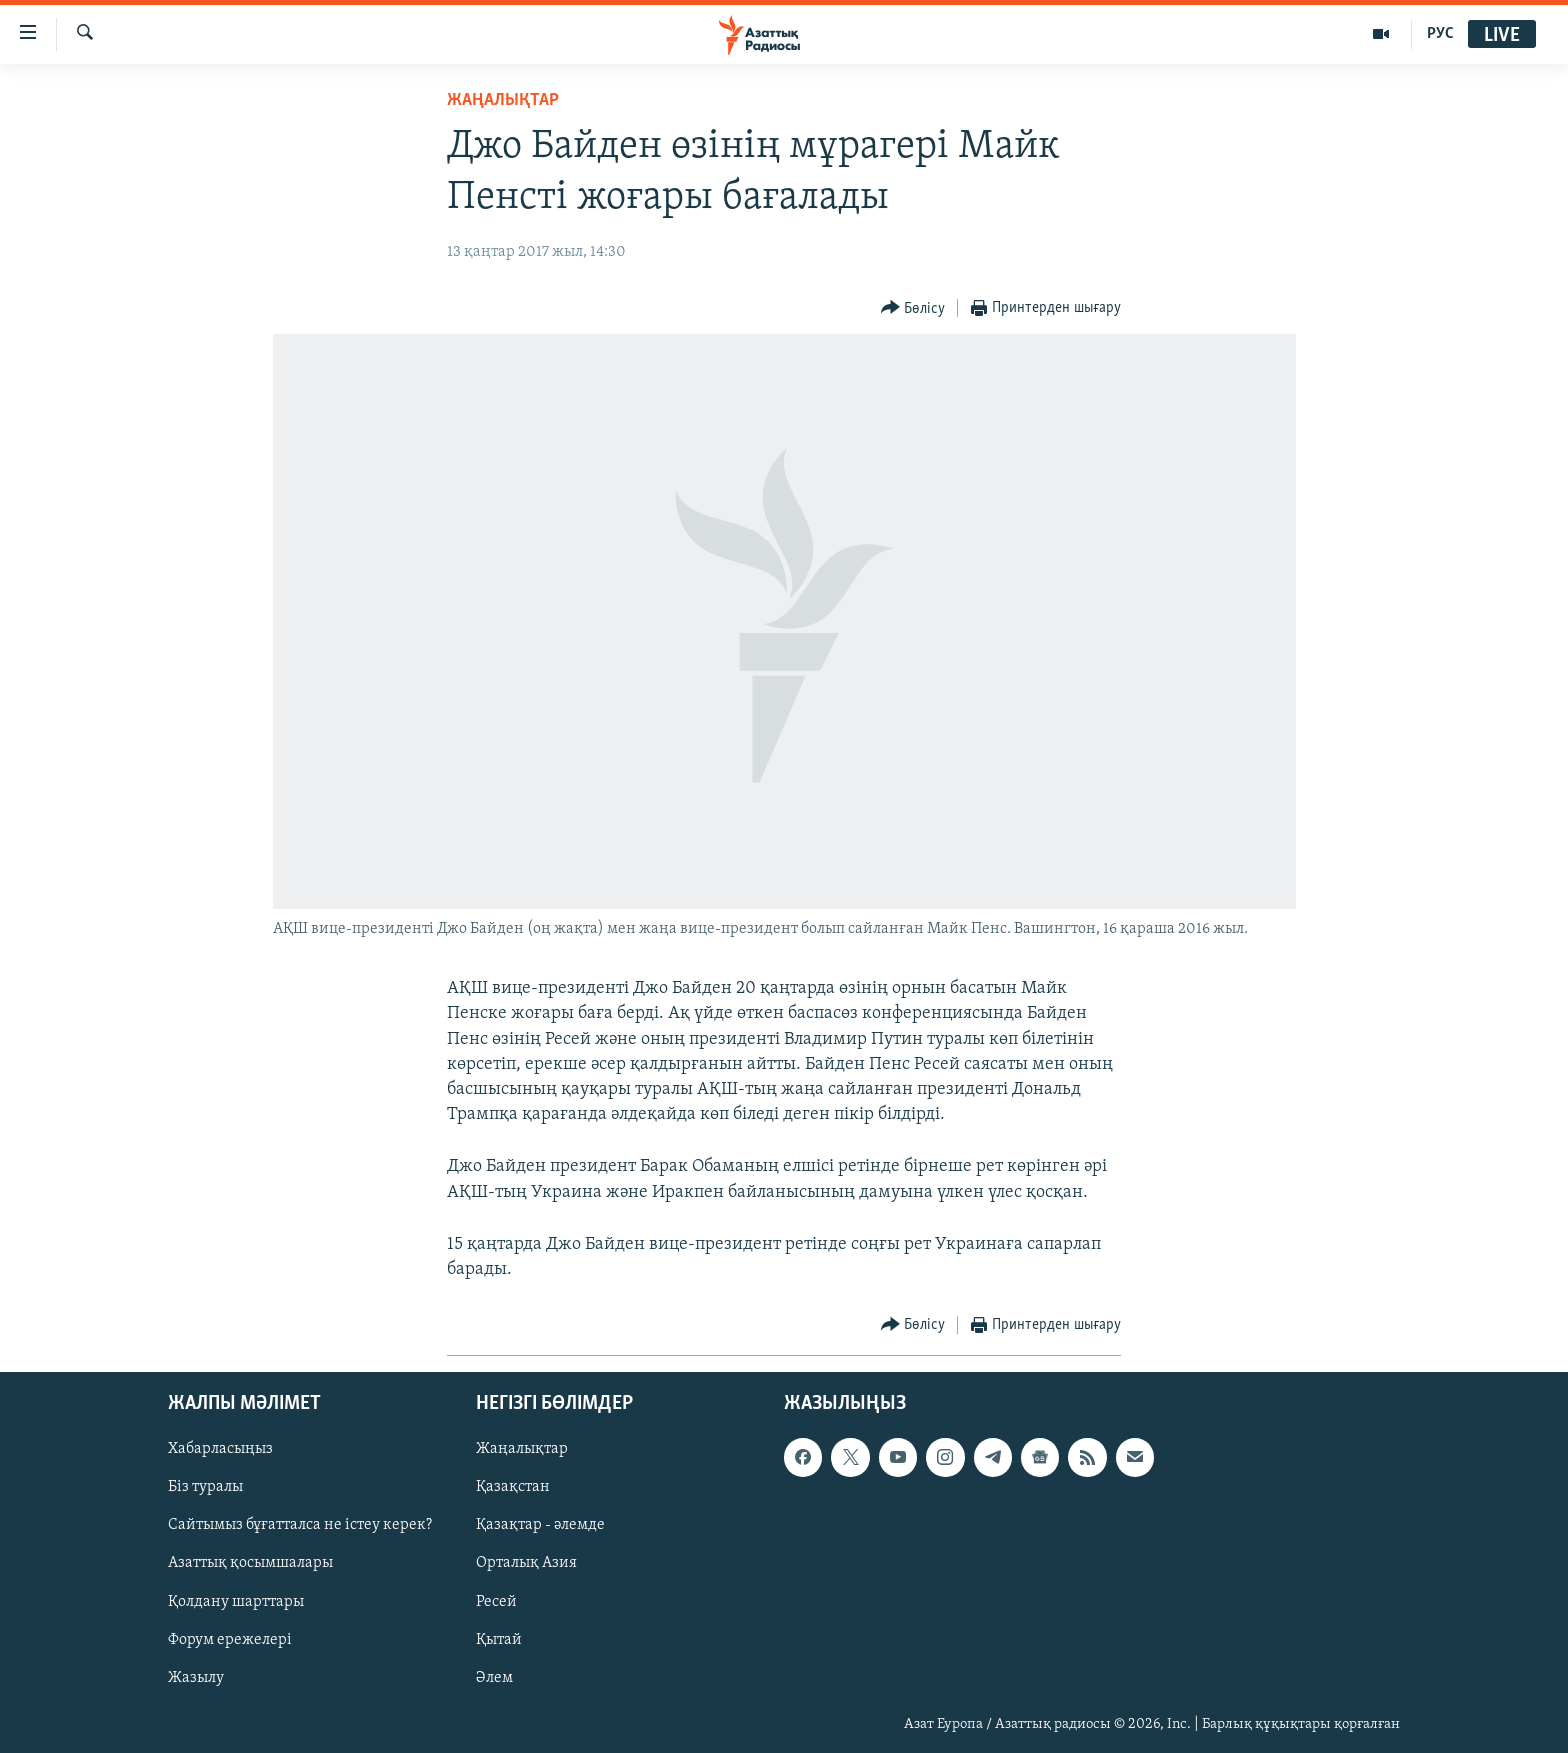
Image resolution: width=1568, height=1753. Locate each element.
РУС (1440, 34)
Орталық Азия (526, 1564)
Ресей (496, 1602)
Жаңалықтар (522, 1450)
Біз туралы (205, 1488)
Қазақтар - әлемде (540, 1526)
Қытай (499, 1640)
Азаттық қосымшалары (250, 1564)
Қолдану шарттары (236, 1602)
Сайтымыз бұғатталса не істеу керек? (300, 1526)
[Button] (913, 308)
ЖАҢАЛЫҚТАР (503, 100)
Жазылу (196, 1678)
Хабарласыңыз (220, 1450)
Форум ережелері (230, 1640)
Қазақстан (513, 1488)
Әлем (494, 1678)
